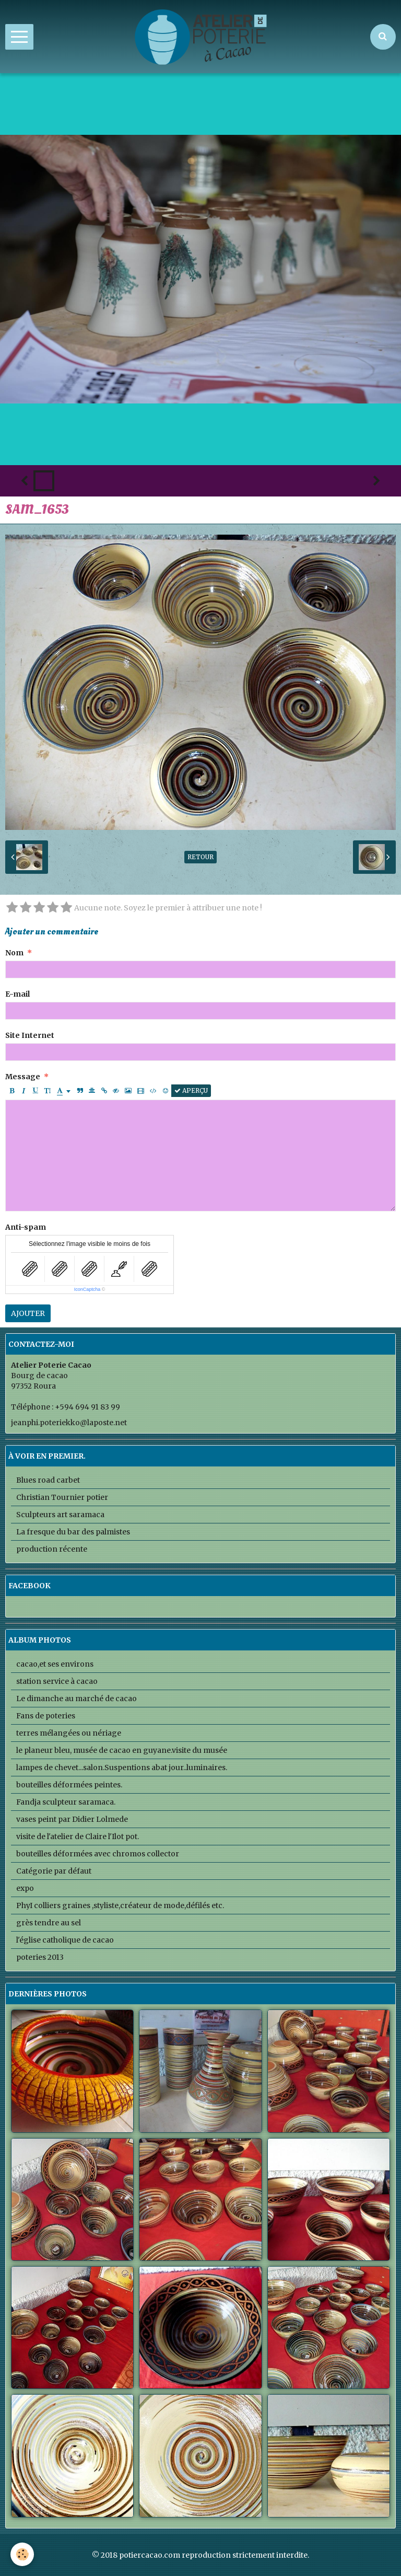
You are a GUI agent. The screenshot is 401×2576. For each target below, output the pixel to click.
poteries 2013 (40, 1957)
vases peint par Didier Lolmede (72, 1819)
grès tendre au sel (48, 1922)
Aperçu (191, 1090)
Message (22, 1076)
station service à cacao (57, 1681)
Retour (200, 857)
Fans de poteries (45, 1715)
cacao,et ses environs (54, 1664)
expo (25, 1888)
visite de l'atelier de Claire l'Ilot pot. (77, 1836)
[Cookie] (22, 2554)
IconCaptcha (87, 1289)
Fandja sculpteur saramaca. (65, 1802)
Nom (14, 952)
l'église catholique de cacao (65, 1940)
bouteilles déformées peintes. (69, 1784)
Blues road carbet (48, 1480)
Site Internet (29, 1035)
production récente (51, 1549)
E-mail (17, 994)
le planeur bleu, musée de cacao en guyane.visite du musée (121, 1750)
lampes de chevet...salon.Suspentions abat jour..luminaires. (121, 1767)
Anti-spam (25, 1227)
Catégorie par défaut (53, 1871)
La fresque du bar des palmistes (73, 1532)
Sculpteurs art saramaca (60, 1514)
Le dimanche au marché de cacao (76, 1698)
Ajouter (28, 1313)
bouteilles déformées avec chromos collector (97, 1853)
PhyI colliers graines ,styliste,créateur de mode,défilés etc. (120, 1905)
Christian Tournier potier (62, 1497)
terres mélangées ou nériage (68, 1733)
